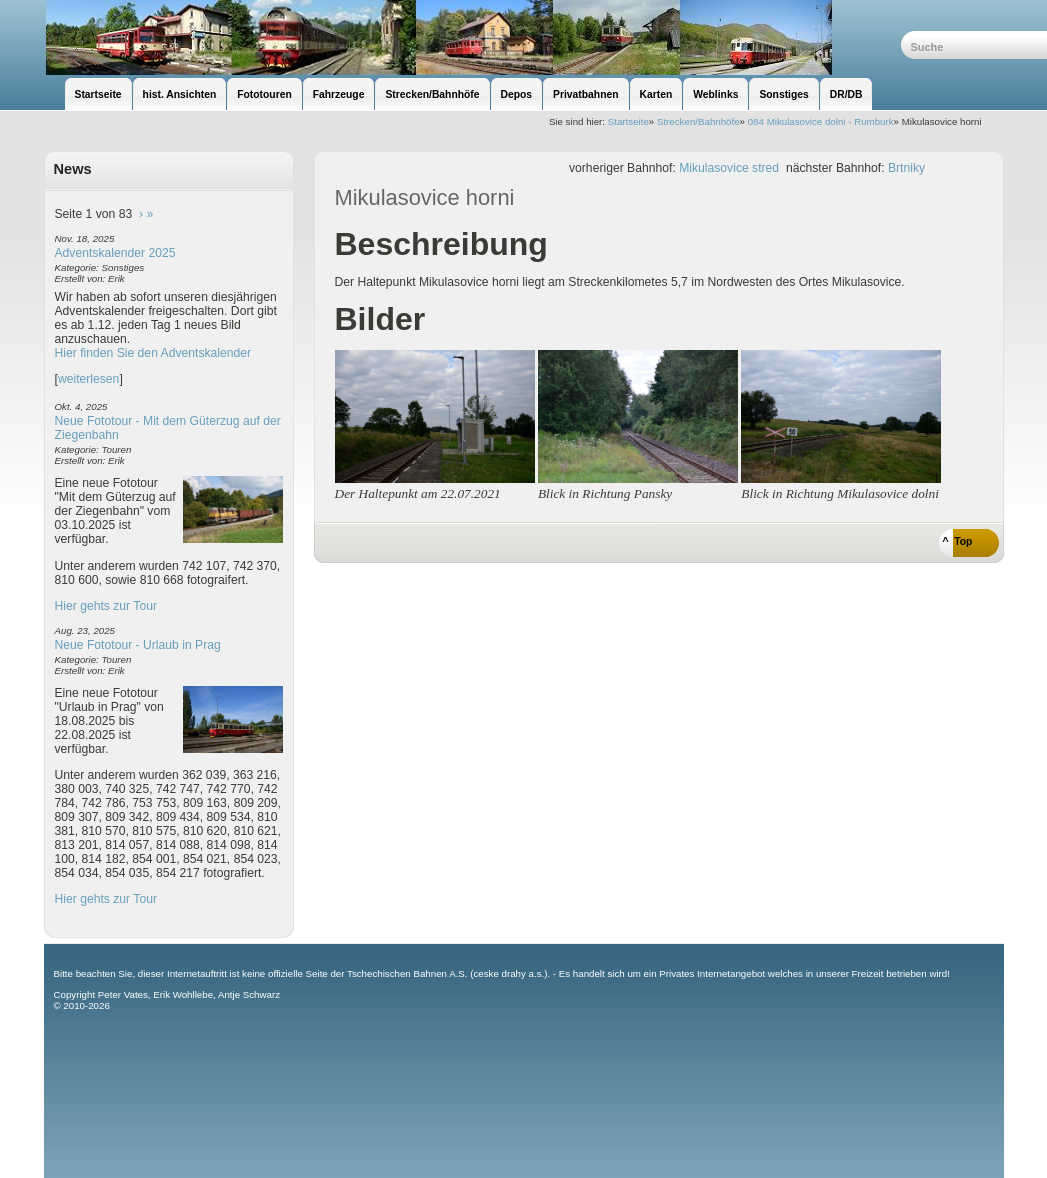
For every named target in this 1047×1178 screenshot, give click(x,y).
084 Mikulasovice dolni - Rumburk (821, 121)
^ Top (958, 541)
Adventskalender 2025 (115, 253)
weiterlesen (89, 379)
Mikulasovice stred (729, 168)
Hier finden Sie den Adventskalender (153, 353)
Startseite (628, 121)
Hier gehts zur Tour (106, 606)
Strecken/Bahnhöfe (698, 121)
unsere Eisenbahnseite (472, 37)
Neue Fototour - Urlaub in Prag (138, 645)
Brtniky (906, 168)
